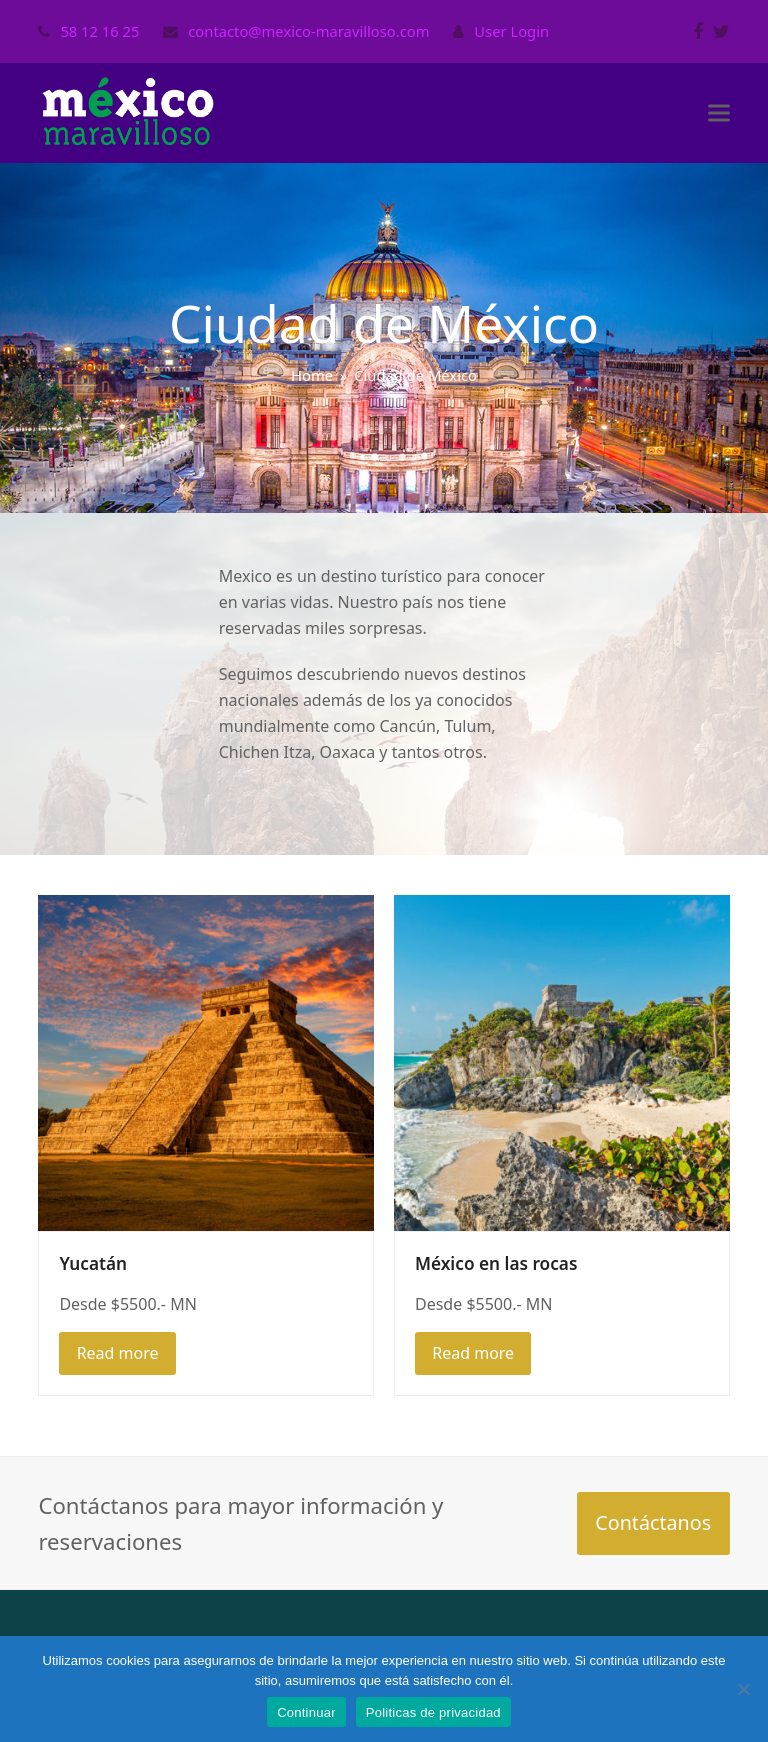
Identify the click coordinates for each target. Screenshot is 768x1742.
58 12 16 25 (99, 31)
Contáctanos (653, 1522)
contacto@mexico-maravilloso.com (308, 31)
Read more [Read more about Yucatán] (118, 1353)
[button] (719, 113)
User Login (511, 31)
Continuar (306, 1712)
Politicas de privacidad (433, 1712)
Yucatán (93, 1263)
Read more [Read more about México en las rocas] (473, 1353)
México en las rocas (496, 1263)
